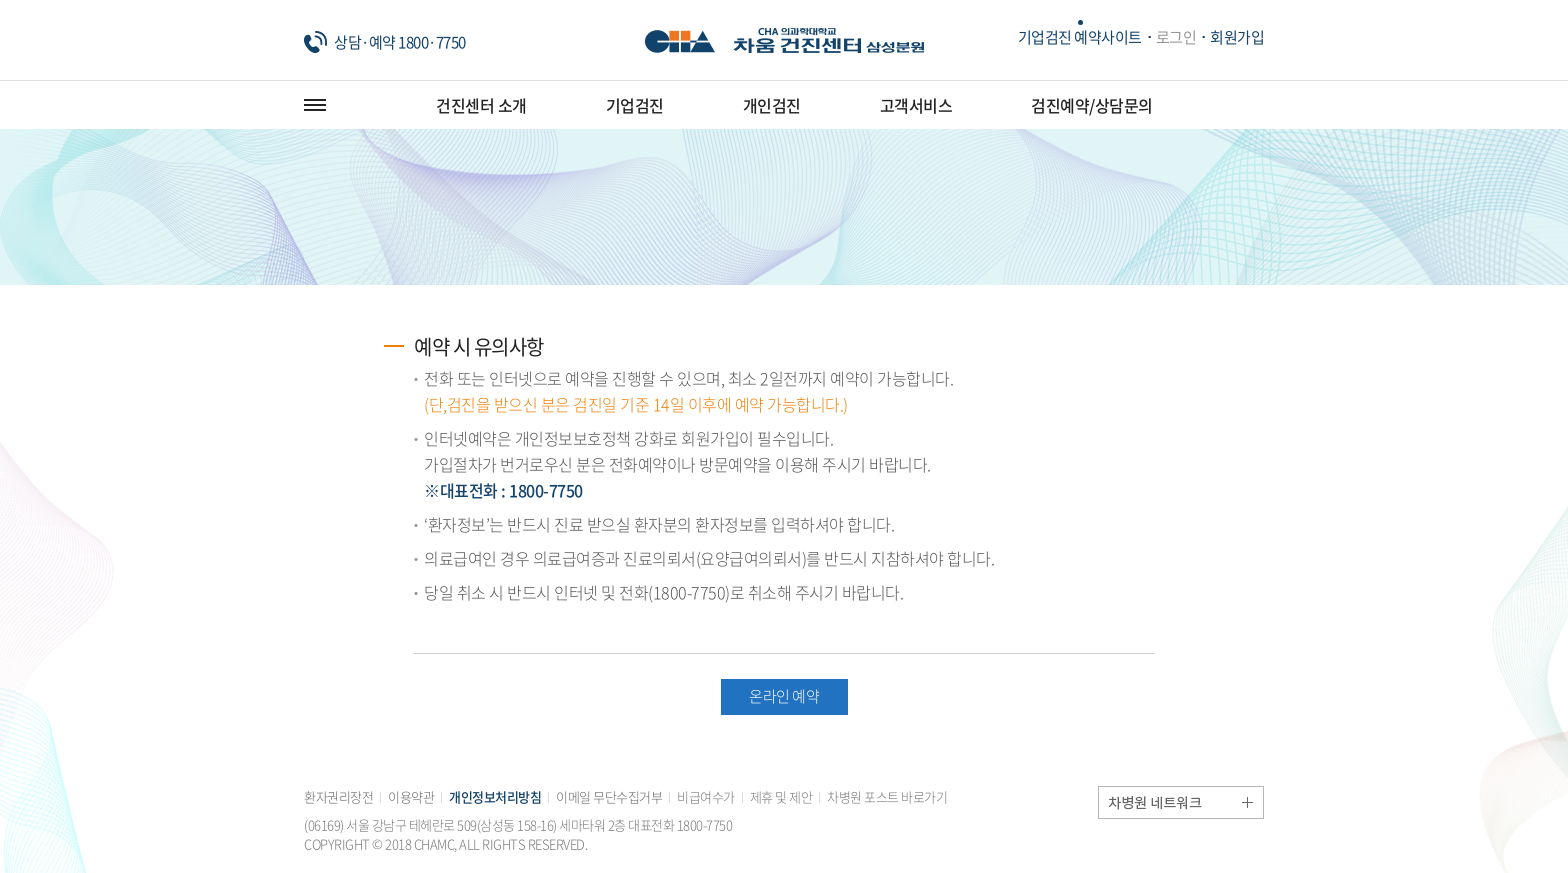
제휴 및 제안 (781, 796)
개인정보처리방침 (495, 796)
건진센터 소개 (481, 105)
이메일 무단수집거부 (609, 796)
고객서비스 (916, 105)
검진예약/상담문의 (1092, 105)
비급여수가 (706, 796)
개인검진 (772, 105)
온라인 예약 (784, 696)
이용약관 (411, 796)
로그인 (1176, 37)
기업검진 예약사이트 (1080, 37)
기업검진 (635, 105)
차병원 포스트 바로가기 (887, 796)
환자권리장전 (338, 796)
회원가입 (1237, 37)
